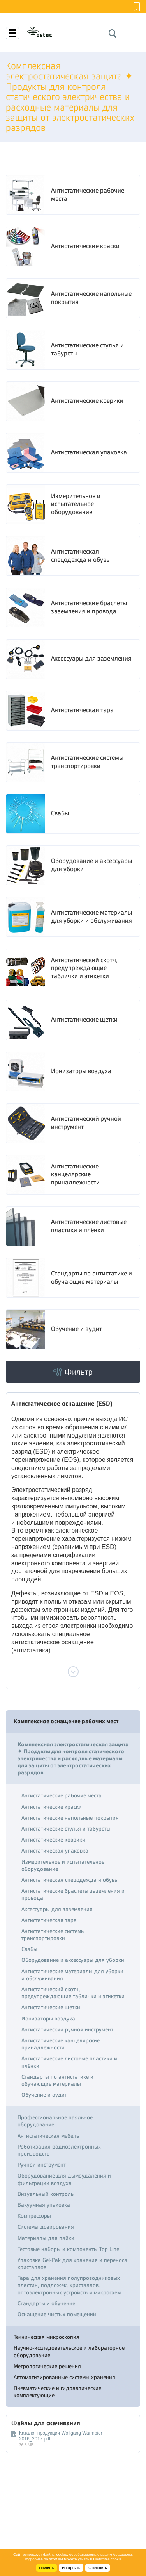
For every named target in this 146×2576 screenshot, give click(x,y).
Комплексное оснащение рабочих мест (66, 1721)
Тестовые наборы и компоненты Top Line (68, 2249)
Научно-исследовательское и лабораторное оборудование (69, 2351)
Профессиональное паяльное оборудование (55, 2121)
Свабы (60, 813)
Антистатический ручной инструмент (86, 1123)
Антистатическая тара (82, 710)
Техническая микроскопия (46, 2337)
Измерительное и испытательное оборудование (75, 504)
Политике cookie (107, 2559)
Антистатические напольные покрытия (91, 297)
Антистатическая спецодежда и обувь (80, 555)
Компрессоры (34, 2216)
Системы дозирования (46, 2227)
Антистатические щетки (84, 1019)
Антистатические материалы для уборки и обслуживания (91, 916)
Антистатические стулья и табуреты (87, 349)
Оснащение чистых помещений (57, 2314)
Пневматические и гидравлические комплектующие (57, 2391)
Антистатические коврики (87, 400)
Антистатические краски (85, 246)
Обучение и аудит (76, 1329)
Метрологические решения (47, 2366)
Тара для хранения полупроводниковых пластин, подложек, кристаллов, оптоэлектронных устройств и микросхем (69, 2285)
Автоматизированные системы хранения (64, 2377)
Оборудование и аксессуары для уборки (91, 865)
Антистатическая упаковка (89, 452)
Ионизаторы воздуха (81, 1071)
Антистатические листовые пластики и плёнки (89, 1226)
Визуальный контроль (46, 2194)
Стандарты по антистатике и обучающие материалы (91, 1277)
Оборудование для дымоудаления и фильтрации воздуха (64, 2179)
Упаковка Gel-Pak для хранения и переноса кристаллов (72, 2263)
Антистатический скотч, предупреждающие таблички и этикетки (84, 968)
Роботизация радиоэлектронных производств (59, 2150)
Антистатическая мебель (48, 2136)
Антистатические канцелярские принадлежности (75, 1174)
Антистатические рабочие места (87, 194)
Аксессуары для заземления (91, 658)
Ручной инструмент (42, 2165)
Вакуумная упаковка (44, 2205)
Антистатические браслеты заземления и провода (89, 607)
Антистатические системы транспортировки (87, 762)
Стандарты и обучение (46, 2303)
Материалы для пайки (46, 2238)
